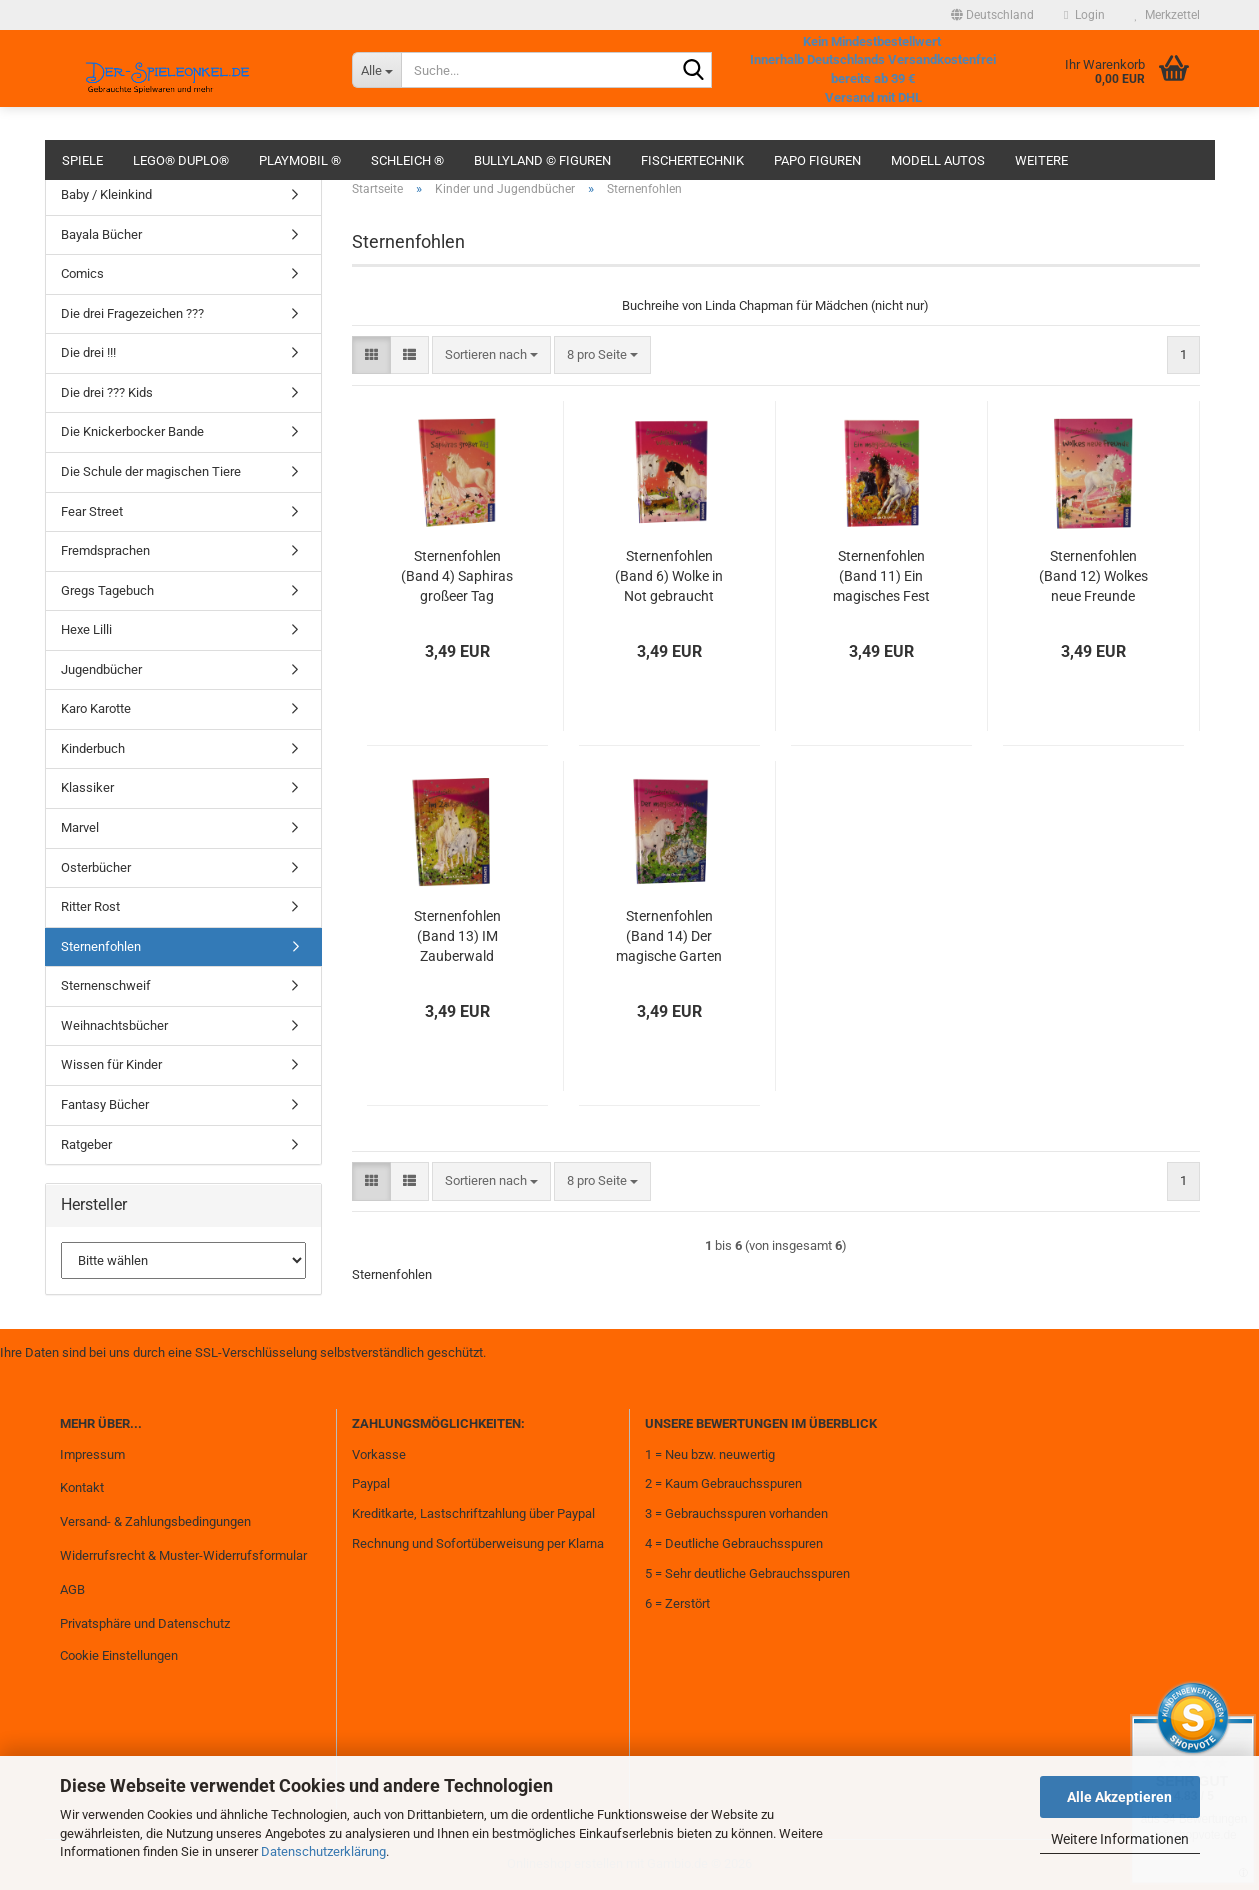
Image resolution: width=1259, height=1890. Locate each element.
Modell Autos (938, 160)
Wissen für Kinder (111, 1064)
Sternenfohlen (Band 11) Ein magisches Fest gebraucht (881, 577)
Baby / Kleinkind (106, 194)
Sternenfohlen (101, 946)
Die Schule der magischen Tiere (151, 471)
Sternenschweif (106, 985)
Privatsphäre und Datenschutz (145, 1623)
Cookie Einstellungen (119, 1655)
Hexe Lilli (86, 629)
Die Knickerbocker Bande (132, 431)
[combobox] (491, 355)
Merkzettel (1167, 15)
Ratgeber (86, 1144)
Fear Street (92, 511)
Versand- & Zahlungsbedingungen (155, 1521)
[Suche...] (376, 70)
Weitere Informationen (1120, 1839)
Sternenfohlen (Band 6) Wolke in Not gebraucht (669, 576)
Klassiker (87, 787)
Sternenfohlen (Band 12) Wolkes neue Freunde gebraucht (1093, 577)
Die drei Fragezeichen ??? (132, 313)
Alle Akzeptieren (1119, 1797)
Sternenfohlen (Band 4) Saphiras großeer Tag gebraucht (457, 577)
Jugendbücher (101, 669)
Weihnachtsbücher (114, 1025)
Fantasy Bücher (105, 1104)
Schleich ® (407, 160)
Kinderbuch (93, 748)
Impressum (92, 1454)
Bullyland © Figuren (542, 160)
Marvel (80, 827)
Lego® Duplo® (181, 160)
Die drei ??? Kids (107, 392)
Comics (82, 273)
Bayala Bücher (101, 234)
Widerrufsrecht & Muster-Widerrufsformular (183, 1555)
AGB (72, 1589)
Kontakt (82, 1487)
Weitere (1041, 160)
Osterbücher (96, 867)
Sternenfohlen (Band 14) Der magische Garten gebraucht (669, 937)
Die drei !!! (88, 352)
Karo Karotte (96, 708)
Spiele (82, 160)
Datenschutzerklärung (323, 1851)
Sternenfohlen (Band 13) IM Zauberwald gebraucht (457, 937)
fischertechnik (692, 160)
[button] (992, 15)
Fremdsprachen (105, 550)
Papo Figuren (817, 160)
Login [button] (1084, 15)
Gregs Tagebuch (107, 590)
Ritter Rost (90, 906)
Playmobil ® (300, 160)
